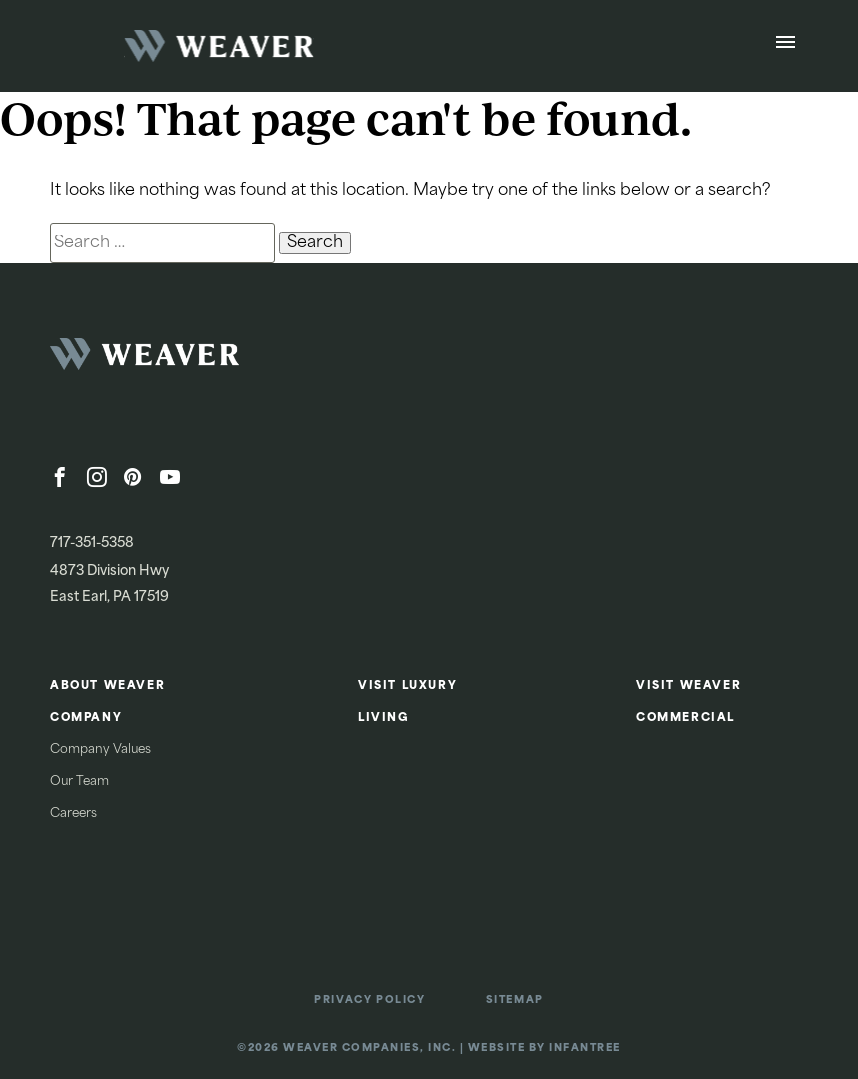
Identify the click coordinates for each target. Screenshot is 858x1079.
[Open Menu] (785, 46)
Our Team (79, 782)
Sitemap (515, 1000)
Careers (73, 814)
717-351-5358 (92, 543)
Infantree (585, 1048)
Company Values (100, 750)
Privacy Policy (369, 1000)
